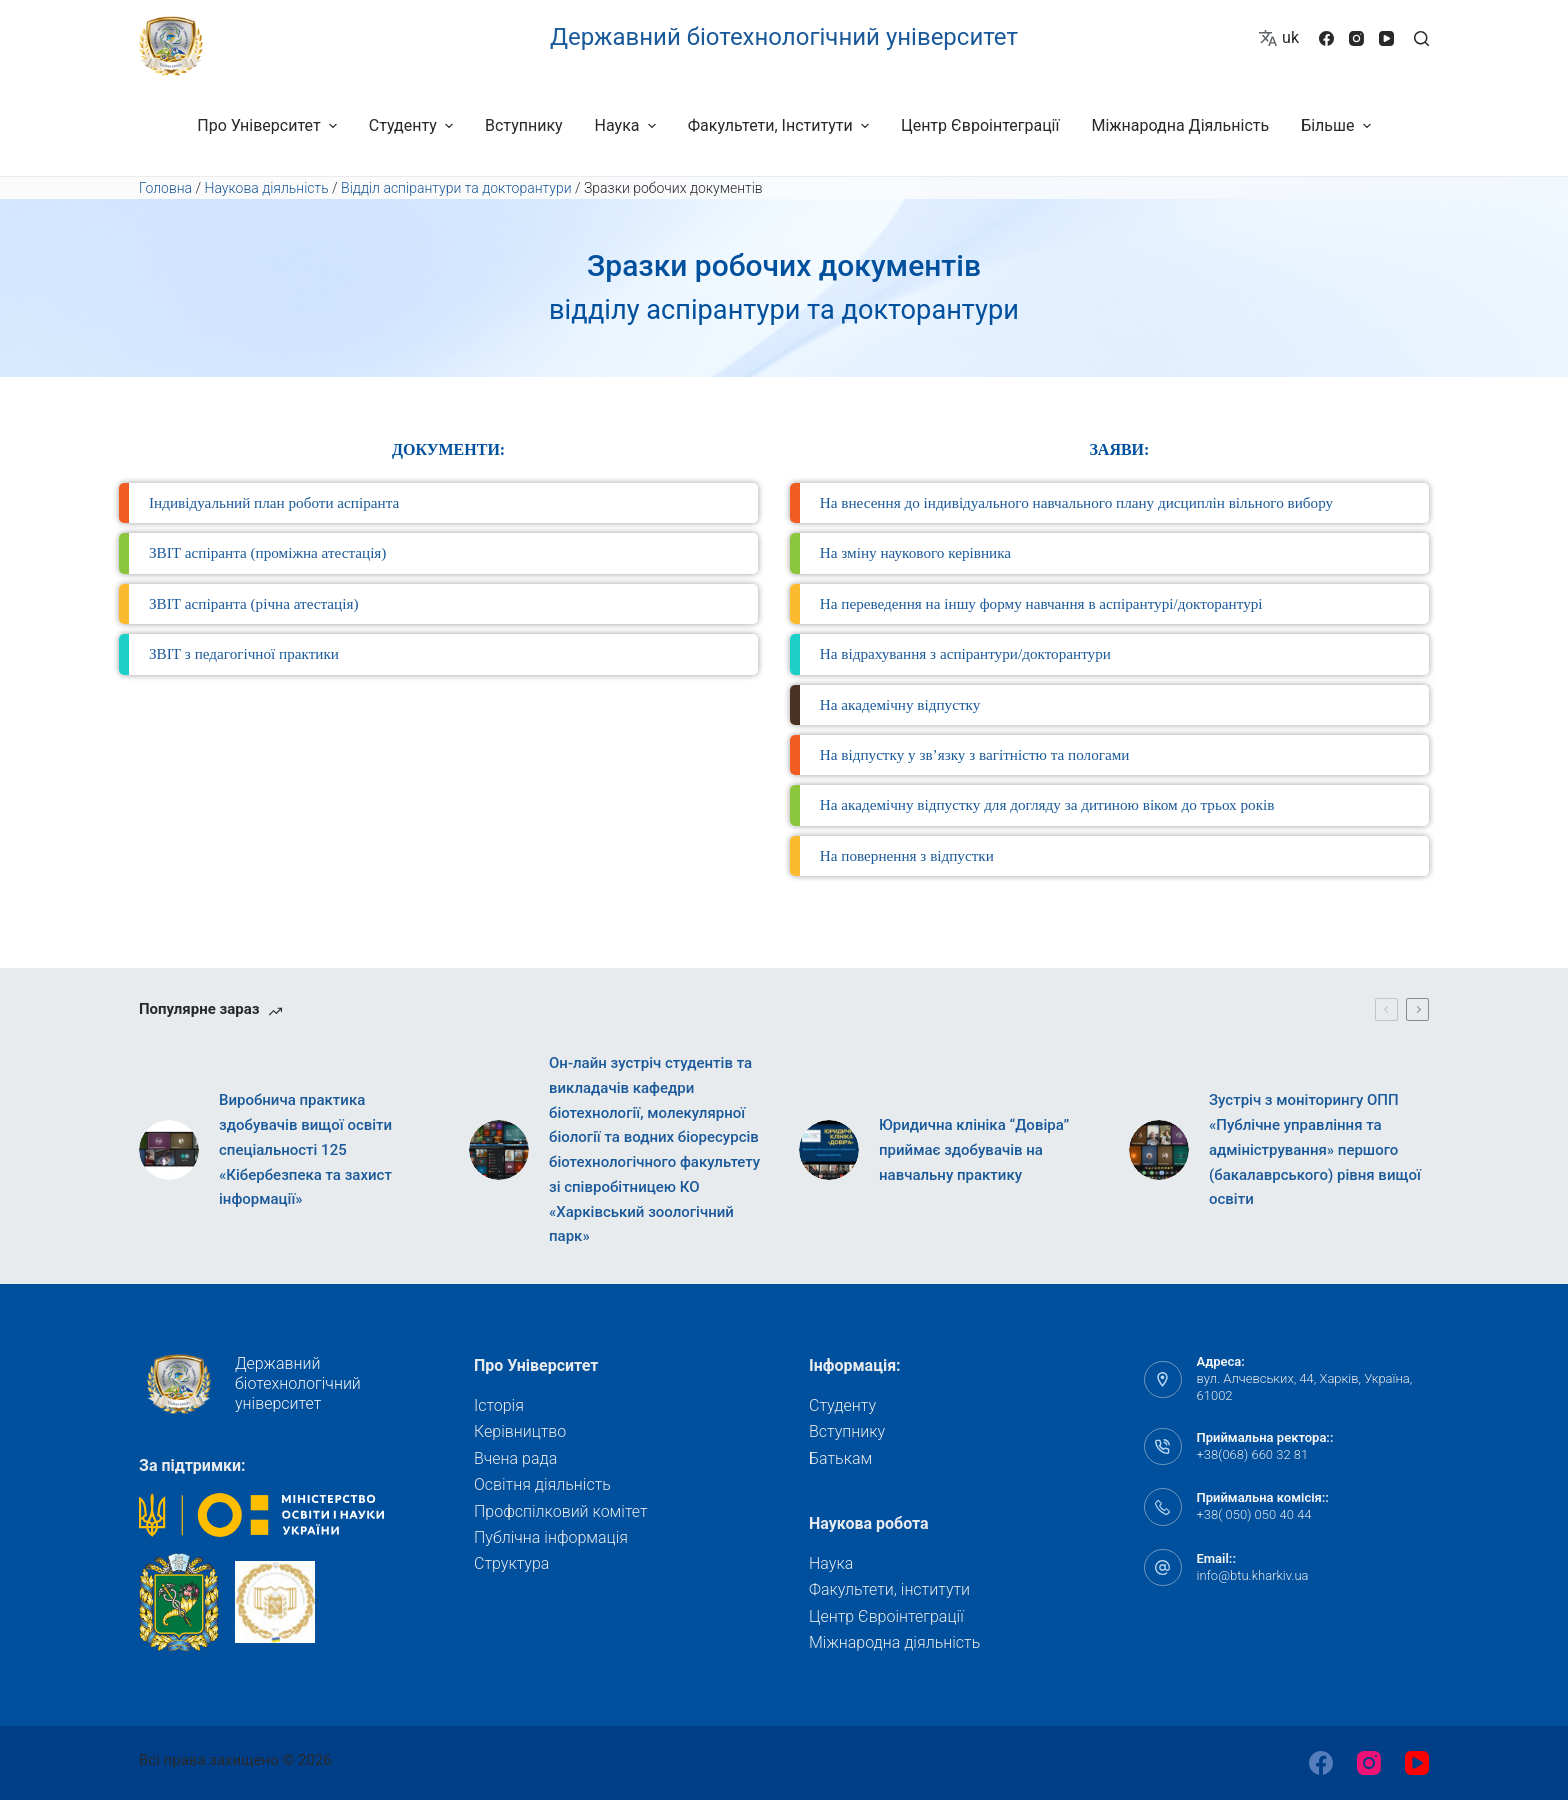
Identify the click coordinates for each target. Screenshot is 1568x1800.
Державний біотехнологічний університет (784, 37)
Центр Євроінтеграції (886, 1616)
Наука (831, 1563)
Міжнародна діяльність (894, 1642)
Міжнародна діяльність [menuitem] (1180, 125)
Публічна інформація (551, 1537)
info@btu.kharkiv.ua (1253, 1575)
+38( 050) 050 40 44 (1254, 1514)
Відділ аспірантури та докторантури (456, 188)
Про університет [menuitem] (269, 125)
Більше (1338, 125)
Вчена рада (515, 1458)
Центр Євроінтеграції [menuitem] (980, 125)
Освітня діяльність (542, 1484)
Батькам (840, 1458)
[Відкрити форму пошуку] (1421, 38)
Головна (165, 188)
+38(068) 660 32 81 (1253, 1454)
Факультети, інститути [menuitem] (781, 125)
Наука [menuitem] (628, 125)
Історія (499, 1405)
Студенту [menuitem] (413, 125)
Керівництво (520, 1431)
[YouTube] (1386, 38)
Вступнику (847, 1431)
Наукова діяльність (267, 188)
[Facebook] (1326, 38)
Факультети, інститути (889, 1589)
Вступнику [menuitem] (524, 125)
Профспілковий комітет (561, 1511)
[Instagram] (1356, 38)
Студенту (842, 1405)
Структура (511, 1563)
